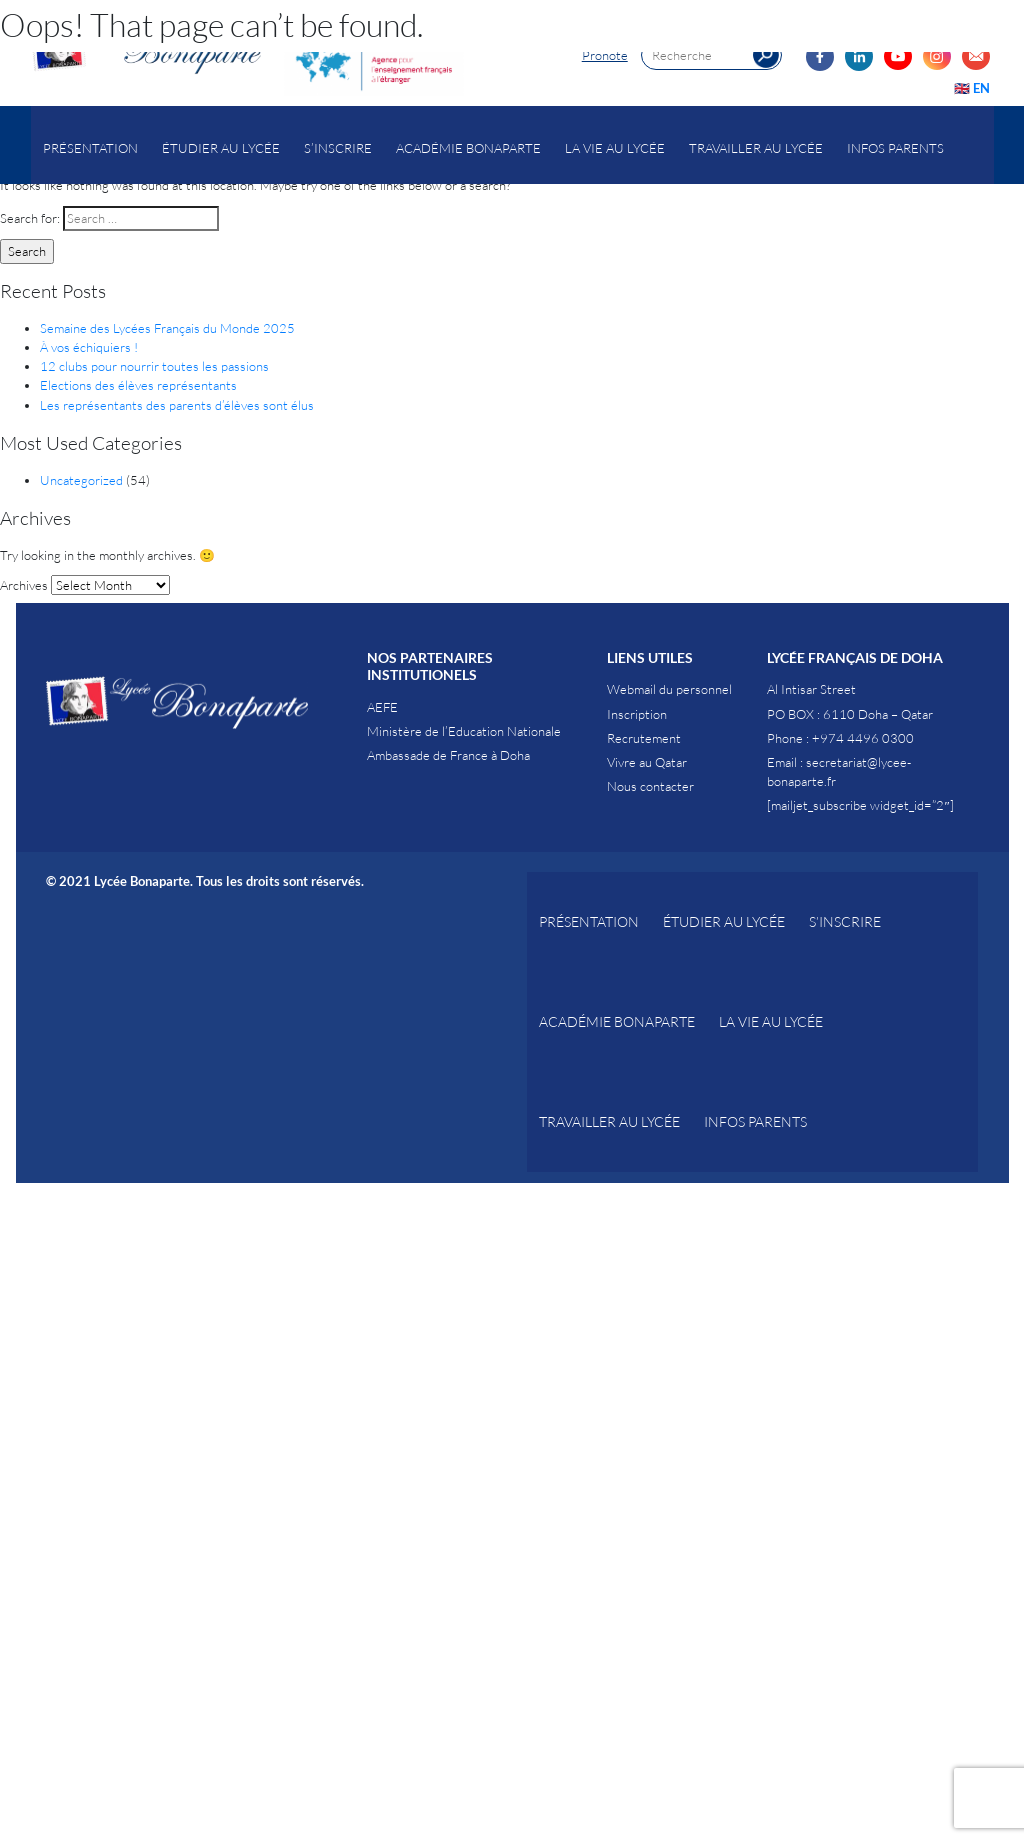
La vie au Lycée (615, 148)
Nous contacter (650, 786)
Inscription (637, 714)
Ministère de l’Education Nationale (464, 731)
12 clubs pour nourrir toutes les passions (154, 366)
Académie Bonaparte (468, 148)
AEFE (382, 707)
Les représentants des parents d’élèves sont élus (177, 405)
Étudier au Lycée (221, 148)
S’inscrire (338, 148)
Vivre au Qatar (647, 762)
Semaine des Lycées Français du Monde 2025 (167, 328)
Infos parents (895, 148)
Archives (24, 585)
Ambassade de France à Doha (448, 755)
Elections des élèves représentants (138, 385)
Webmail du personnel (669, 689)
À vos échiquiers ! (89, 347)
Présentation (90, 148)
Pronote (605, 55)
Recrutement (644, 738)
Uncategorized (81, 480)
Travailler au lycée (756, 148)
